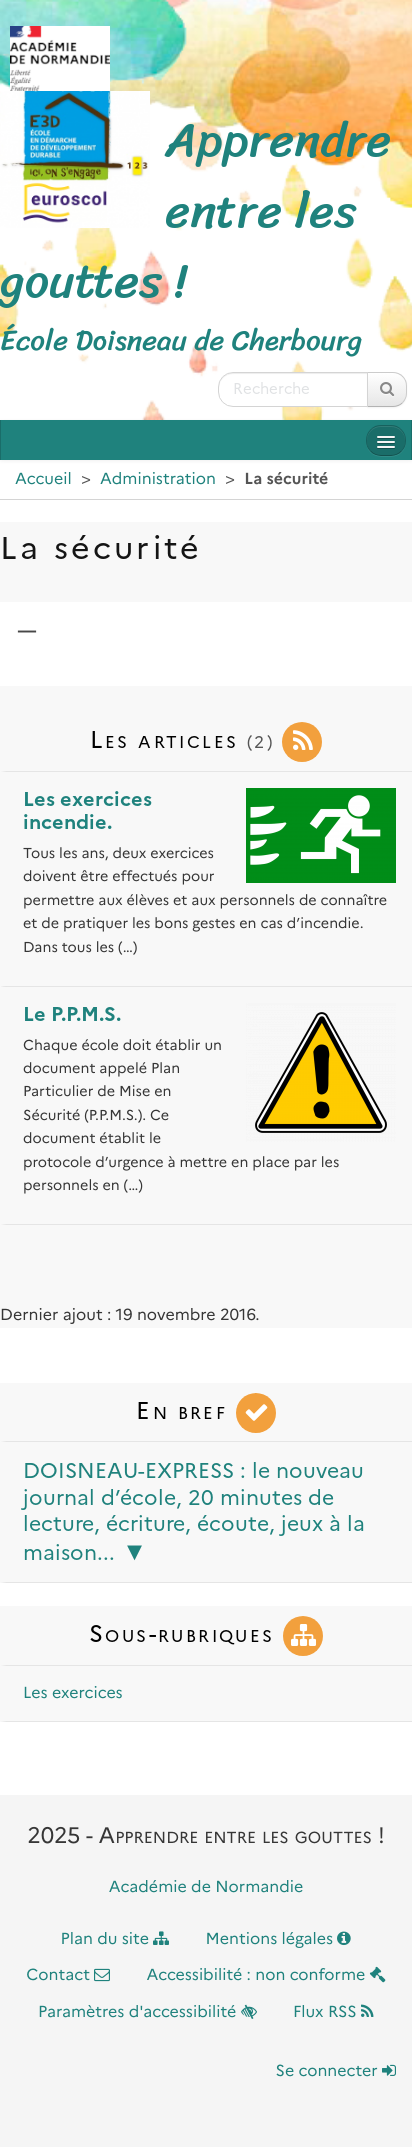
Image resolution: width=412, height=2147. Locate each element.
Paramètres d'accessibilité (147, 2012)
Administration (158, 479)
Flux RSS (333, 2012)
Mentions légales (279, 1939)
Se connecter (336, 2071)
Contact (68, 1975)
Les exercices (73, 1693)
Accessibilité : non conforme (266, 1975)
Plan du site (115, 1939)
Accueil (43, 479)
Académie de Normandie (206, 1887)
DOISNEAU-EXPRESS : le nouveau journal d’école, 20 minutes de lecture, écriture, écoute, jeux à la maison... (194, 1511)
